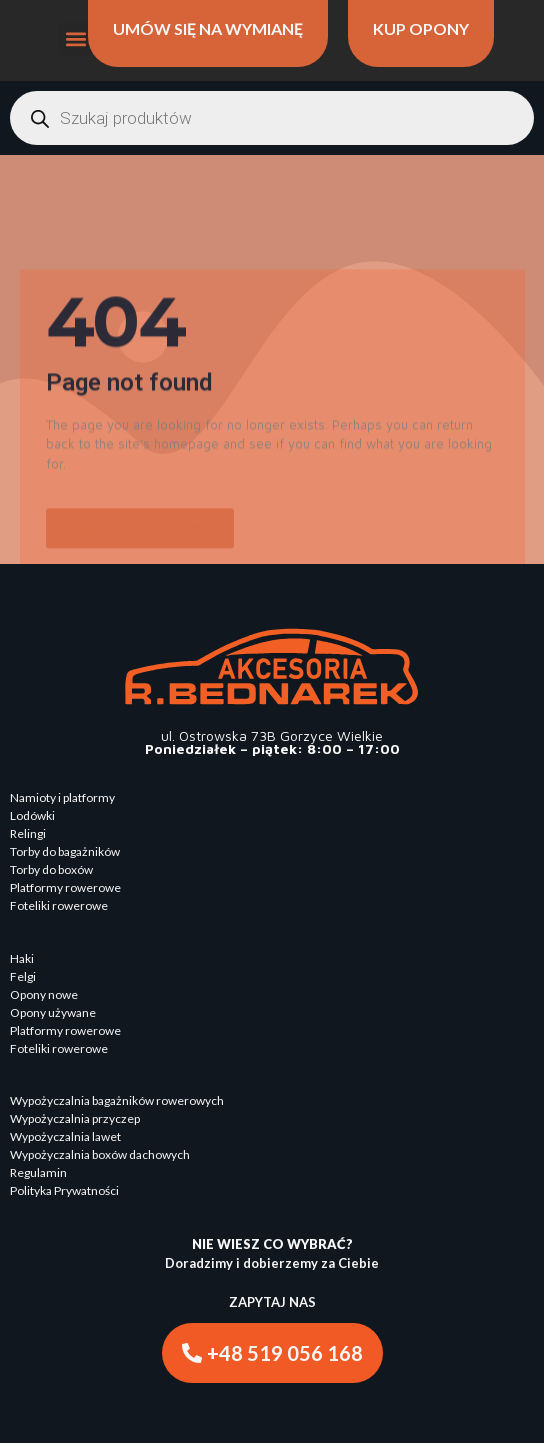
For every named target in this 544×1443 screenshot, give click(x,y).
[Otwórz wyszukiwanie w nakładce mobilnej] (272, 118)
